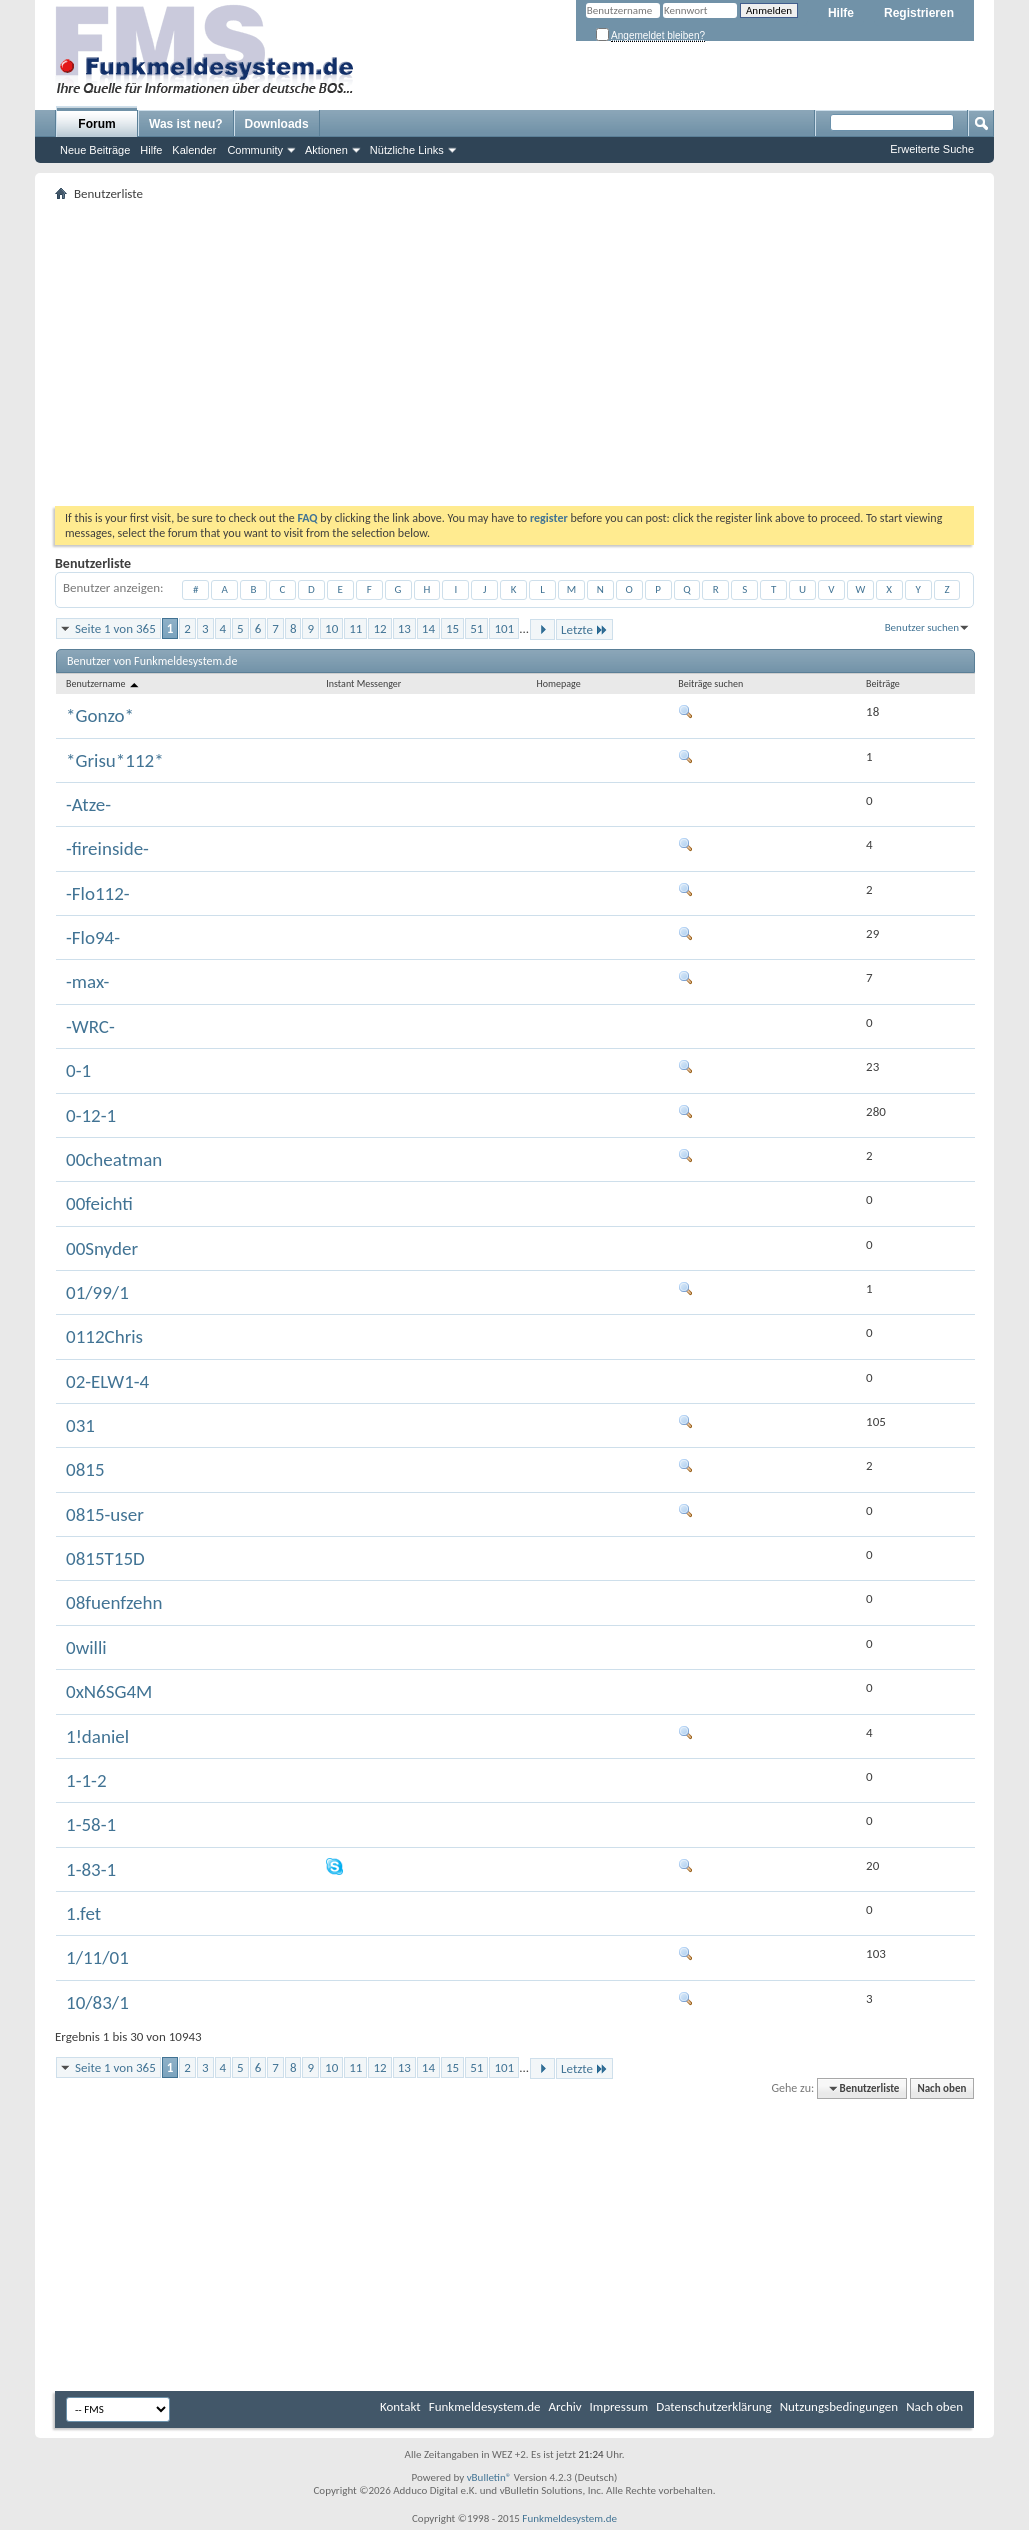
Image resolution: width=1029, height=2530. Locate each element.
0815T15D (105, 1558)
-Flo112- (98, 893)
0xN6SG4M (109, 1691)
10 (331, 628)
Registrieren (919, 13)
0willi (86, 1647)
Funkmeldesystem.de (485, 2406)
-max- (87, 981)
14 (428, 628)
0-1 (78, 1070)
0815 (85, 1469)
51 (476, 628)
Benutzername (103, 683)
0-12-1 (91, 1115)
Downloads (277, 124)
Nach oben (941, 2088)
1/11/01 (97, 1957)
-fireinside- (107, 848)
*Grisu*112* (115, 760)
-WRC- (90, 1026)
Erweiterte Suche (932, 149)
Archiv (565, 2406)
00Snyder (102, 1248)
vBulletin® (489, 2477)
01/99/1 (97, 1292)
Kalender (194, 150)
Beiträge (883, 683)
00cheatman (114, 1159)
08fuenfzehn (114, 1602)
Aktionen (326, 150)
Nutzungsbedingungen (839, 2406)
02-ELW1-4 (107, 1381)
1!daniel (97, 1736)
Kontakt (400, 2406)
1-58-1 (91, 1824)
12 (379, 628)
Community (255, 150)
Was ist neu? (186, 124)
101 (504, 628)
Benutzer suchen (922, 627)
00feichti (99, 1203)
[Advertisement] (514, 356)
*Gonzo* (100, 715)
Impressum (619, 2406)
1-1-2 (86, 1780)
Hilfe (841, 13)
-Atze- (88, 804)
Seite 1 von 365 (115, 628)
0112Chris (104, 1336)
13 (404, 628)
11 (355, 628)
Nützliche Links (407, 150)
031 (80, 1425)
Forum (96, 124)
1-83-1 (91, 1869)
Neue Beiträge (95, 150)
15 (452, 628)
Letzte (584, 629)
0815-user (105, 1514)
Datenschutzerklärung (714, 2406)
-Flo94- (93, 937)
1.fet (83, 1913)
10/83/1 (97, 2002)
